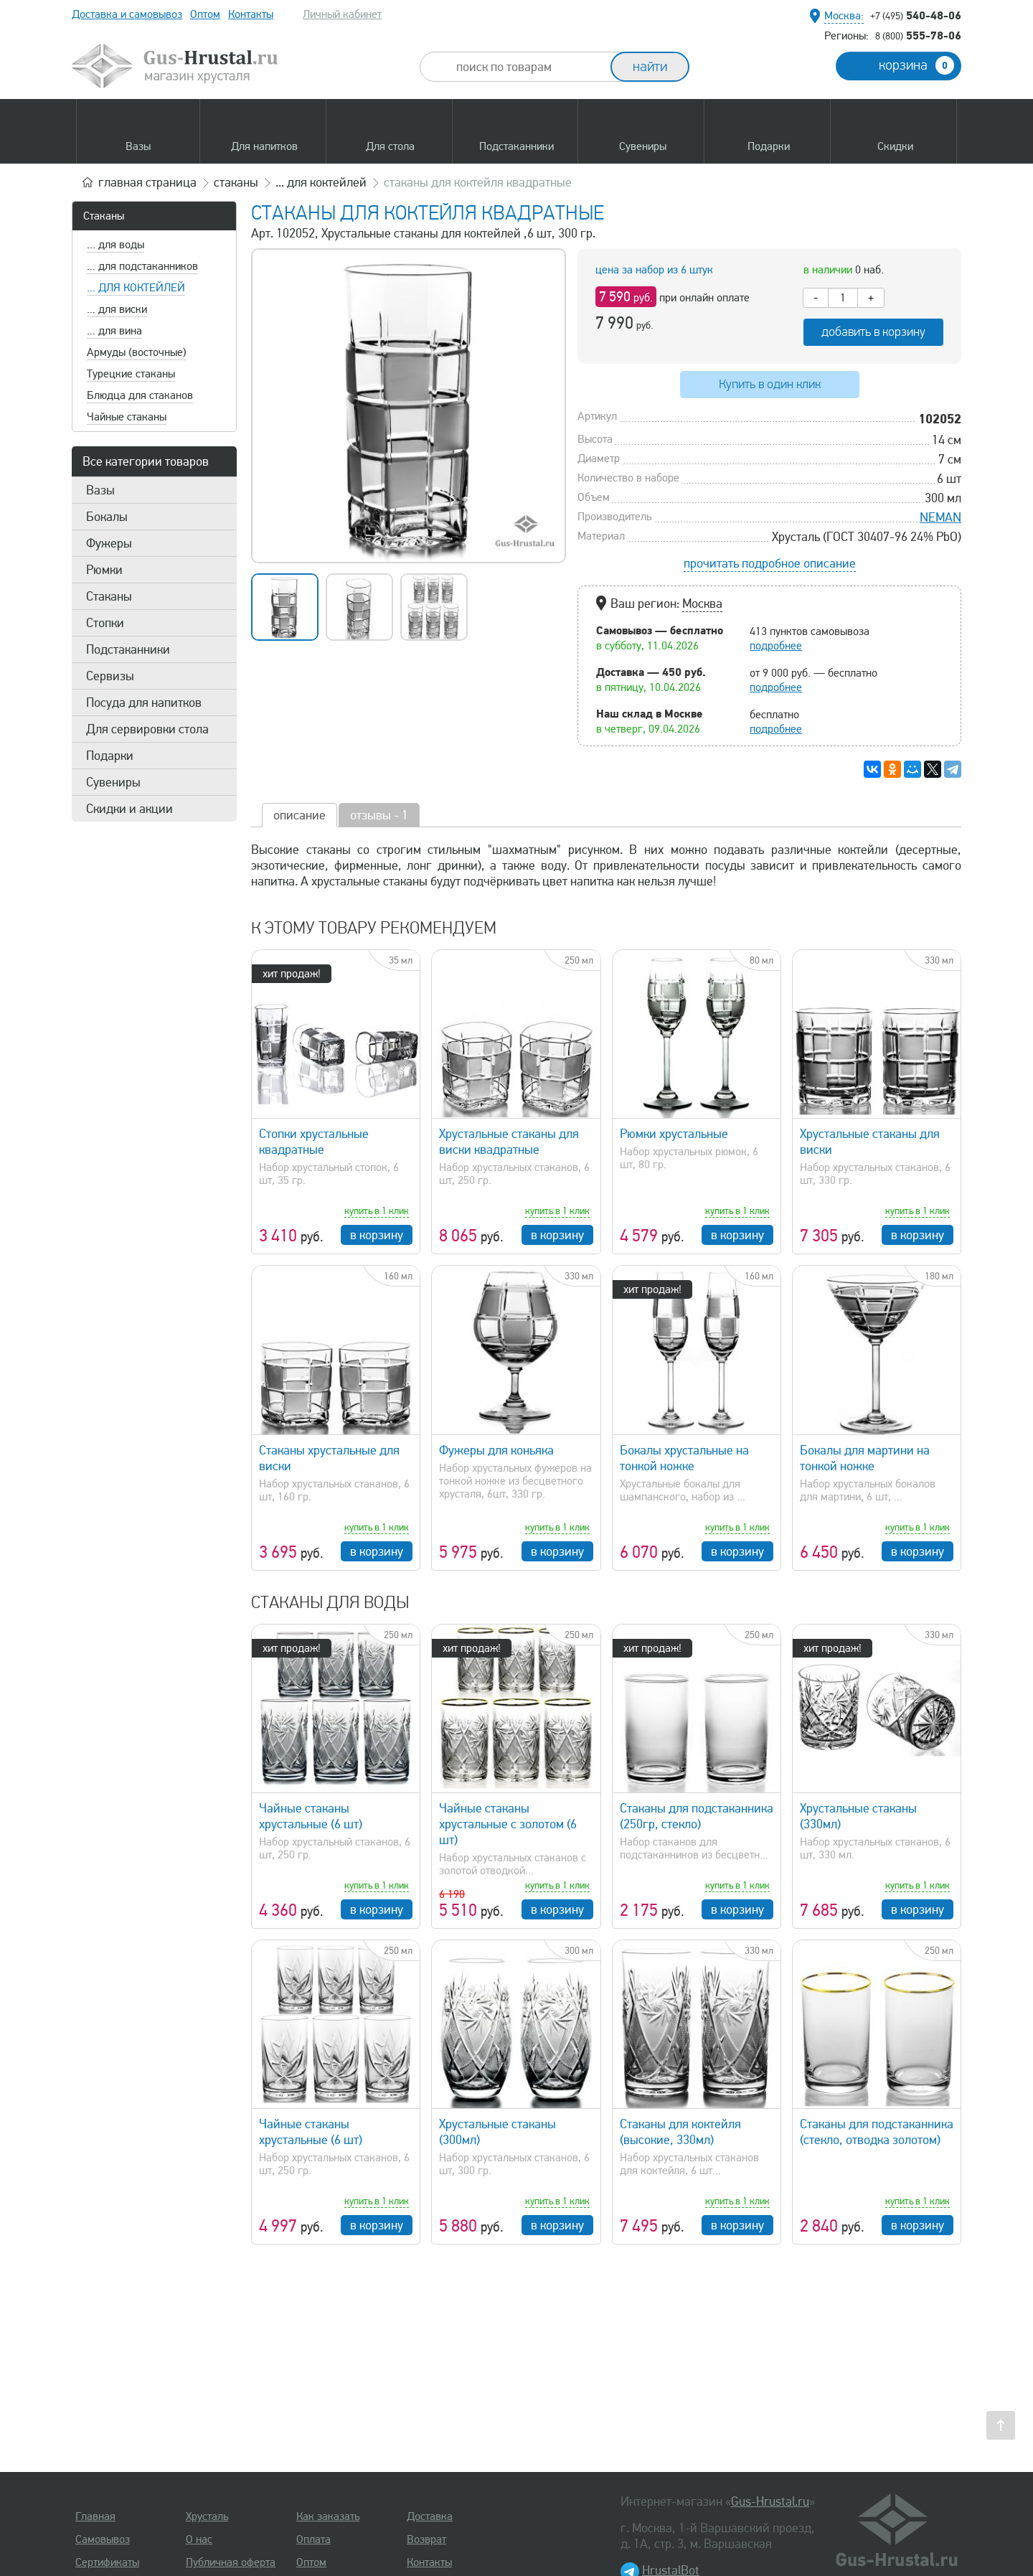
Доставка (430, 2516)
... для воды (115, 245)
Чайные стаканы (126, 417)
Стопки (105, 623)
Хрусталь (207, 2516)
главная (147, 182)
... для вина (114, 331)
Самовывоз (102, 2539)
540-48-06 (915, 15)
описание (299, 815)
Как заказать (327, 2516)
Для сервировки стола (147, 729)
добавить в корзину (873, 331)
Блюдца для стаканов (140, 395)
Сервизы (110, 676)
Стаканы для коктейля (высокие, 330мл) (680, 2132)
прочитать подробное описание (770, 563)
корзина (916, 65)
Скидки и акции (129, 809)
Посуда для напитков (144, 702)
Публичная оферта (230, 2562)
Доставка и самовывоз (127, 14)
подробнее (776, 646)
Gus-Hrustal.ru (770, 2501)
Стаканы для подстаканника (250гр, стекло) (696, 1816)
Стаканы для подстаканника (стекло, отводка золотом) (876, 2132)
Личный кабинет (342, 14)
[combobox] (528, 67)
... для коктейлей (136, 288)
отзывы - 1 (379, 815)
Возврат (426, 2539)
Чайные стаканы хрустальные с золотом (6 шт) (508, 1824)
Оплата (313, 2539)
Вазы (100, 490)
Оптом (205, 14)
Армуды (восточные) (137, 352)
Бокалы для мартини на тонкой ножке (865, 1458)
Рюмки (104, 570)
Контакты (250, 14)
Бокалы (107, 517)
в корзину (376, 1235)
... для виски (117, 309)
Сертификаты (107, 2562)
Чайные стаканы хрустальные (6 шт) (310, 1816)
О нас (199, 2539)
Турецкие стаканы (131, 374)
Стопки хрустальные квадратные (314, 1141)
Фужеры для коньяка (496, 1450)
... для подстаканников (142, 266)
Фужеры (109, 543)
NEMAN (940, 517)
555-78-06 (918, 35)
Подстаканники (128, 649)
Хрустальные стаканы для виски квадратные (509, 1141)
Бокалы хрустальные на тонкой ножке (684, 1458)
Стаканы (103, 216)
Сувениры (113, 782)
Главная (95, 2516)
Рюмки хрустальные (674, 1134)
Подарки (109, 755)
